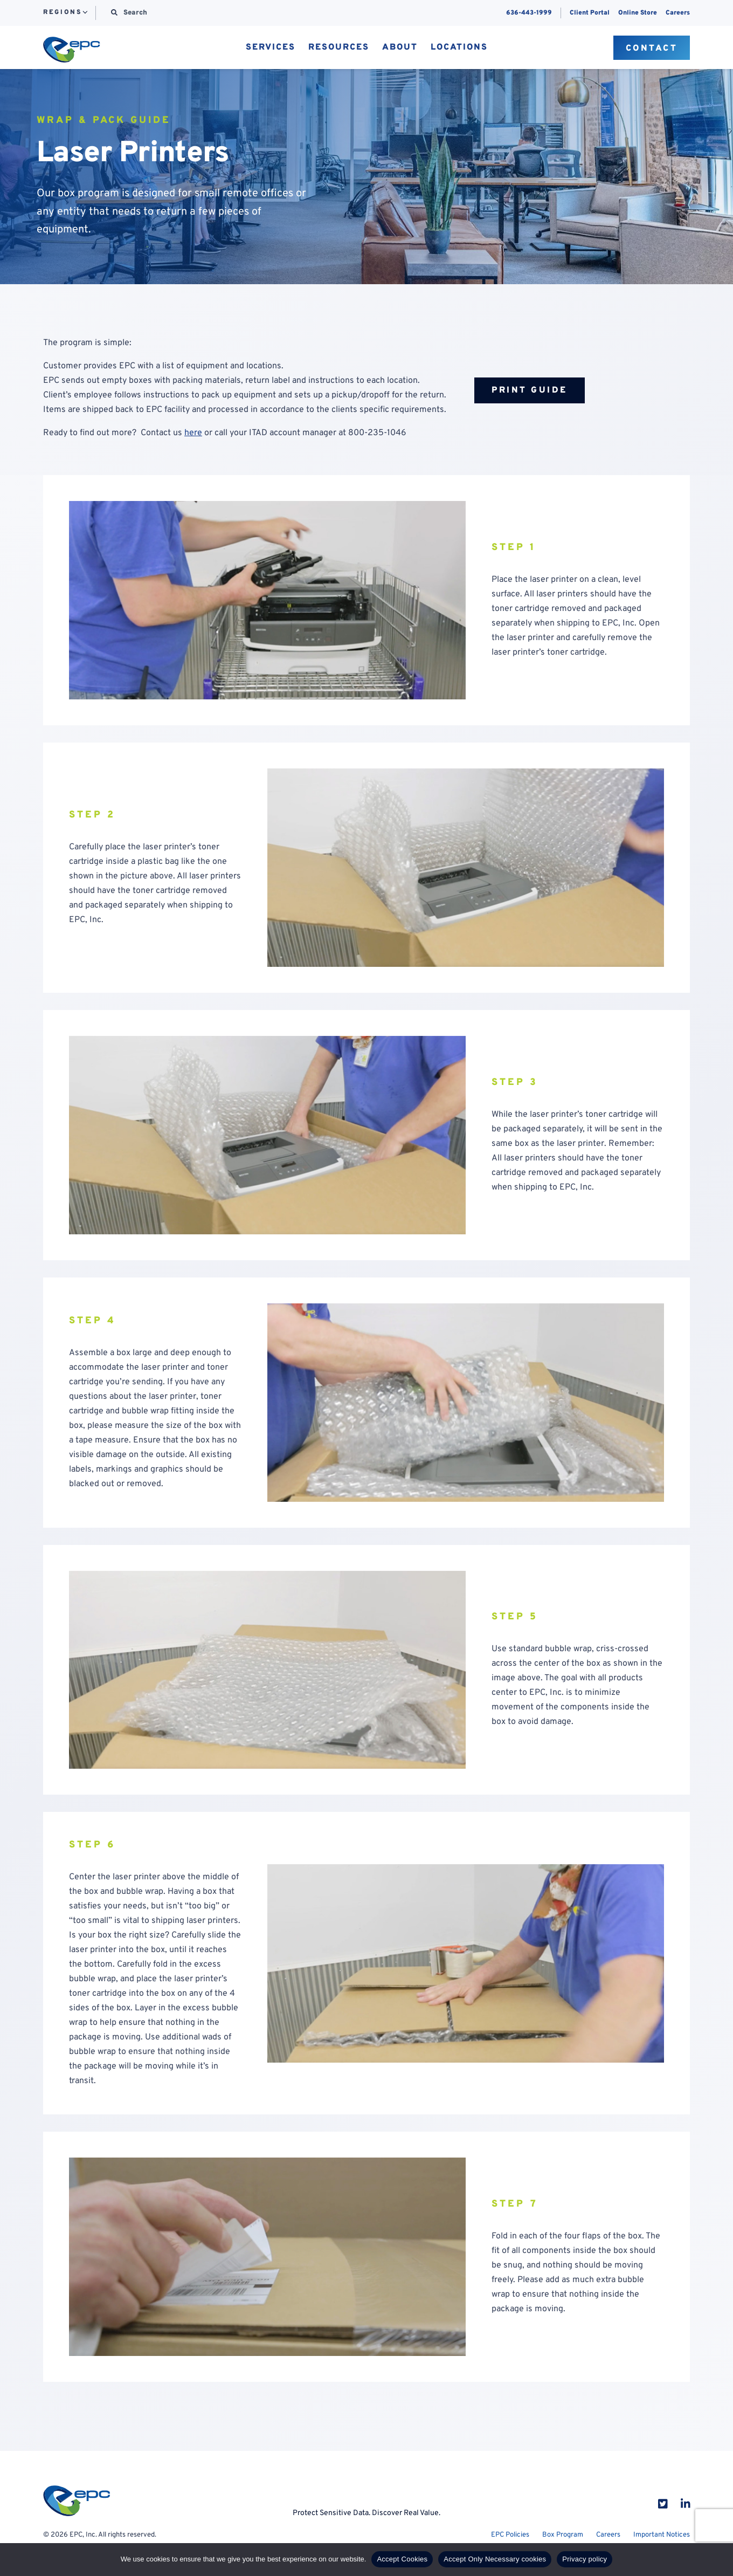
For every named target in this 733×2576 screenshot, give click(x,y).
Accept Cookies (402, 2559)
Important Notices (661, 2535)
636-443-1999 (529, 13)
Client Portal (590, 13)
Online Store (637, 13)
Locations (459, 48)
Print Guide (530, 390)
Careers (678, 13)
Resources (338, 48)
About (400, 48)
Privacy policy (584, 2559)
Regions (62, 13)
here (193, 433)
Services (270, 48)
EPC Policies (510, 2535)
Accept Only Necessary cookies (495, 2559)
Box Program (562, 2535)
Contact (652, 48)
